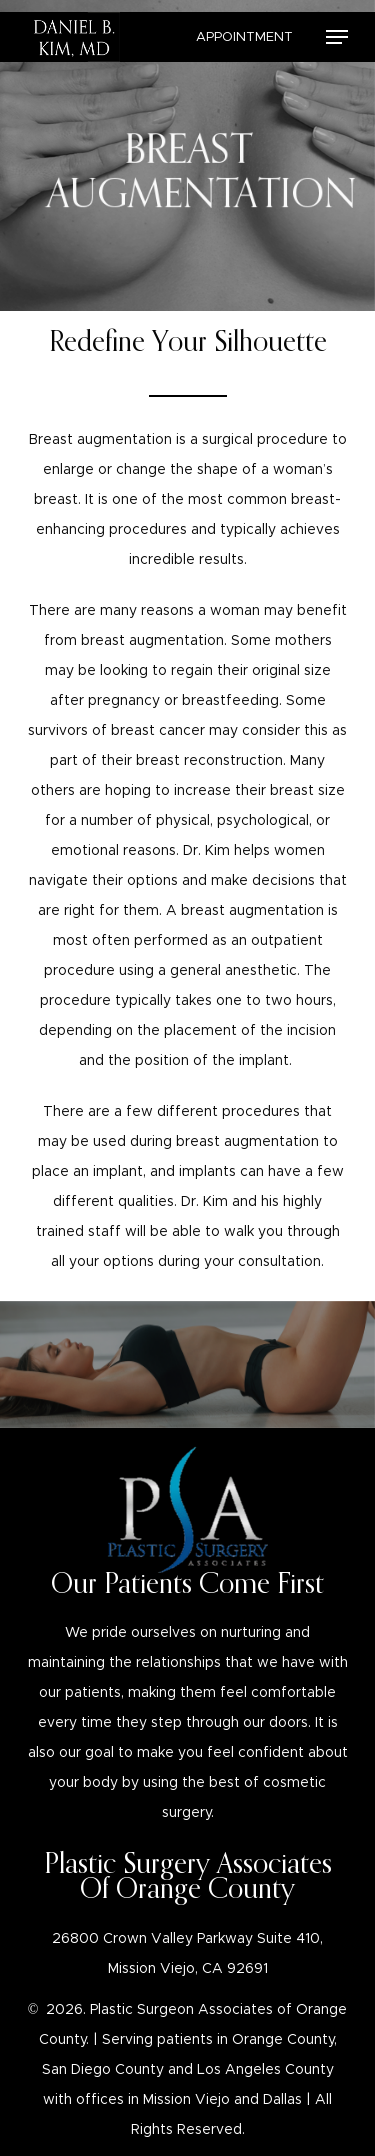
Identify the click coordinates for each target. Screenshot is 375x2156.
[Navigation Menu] (337, 37)
